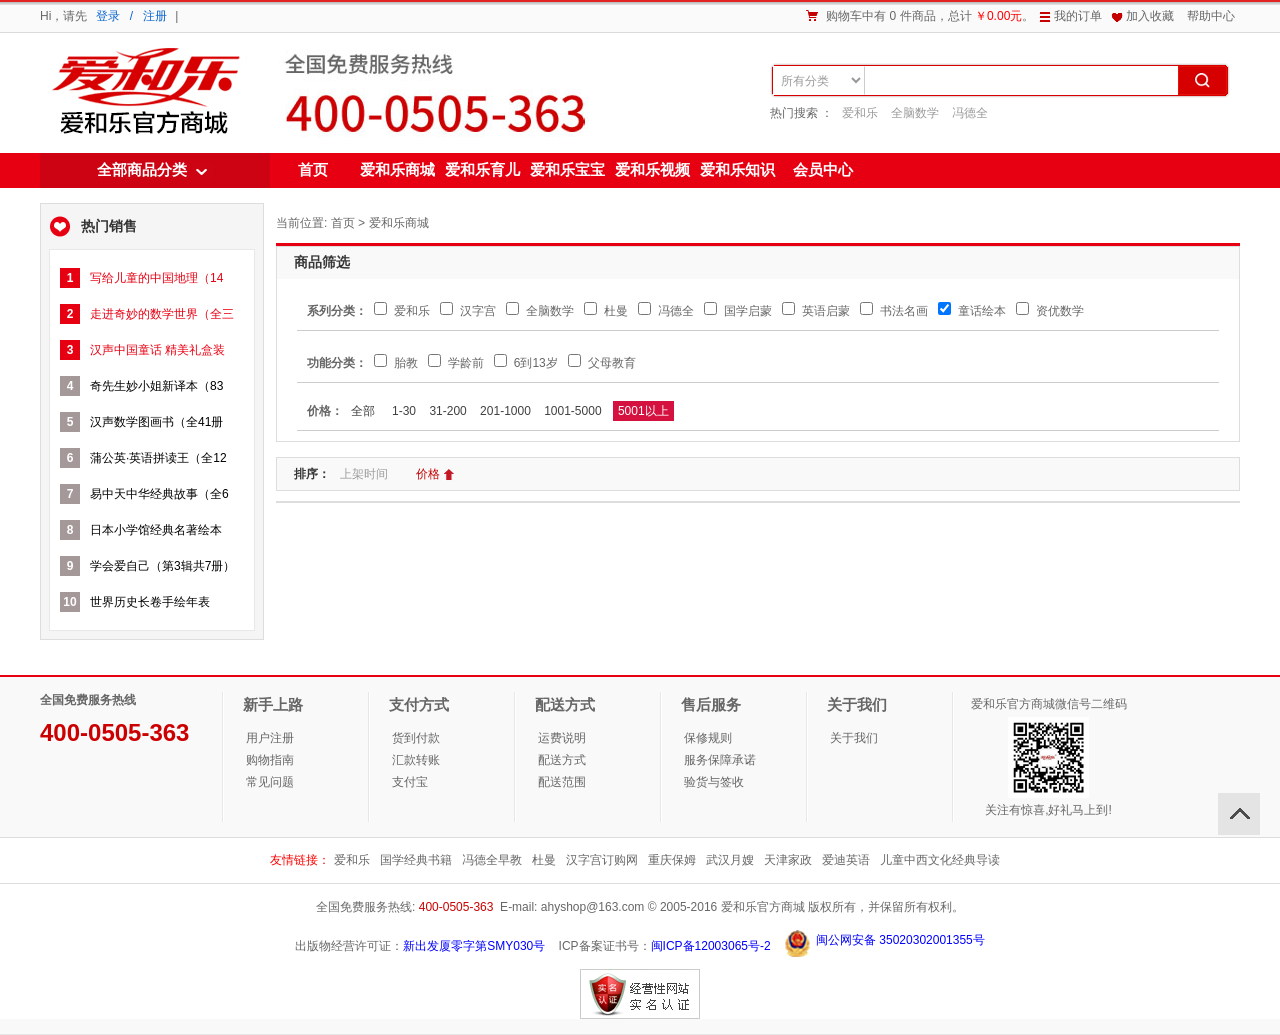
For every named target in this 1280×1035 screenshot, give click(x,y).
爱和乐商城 (143, 92)
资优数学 (1049, 311)
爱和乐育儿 (482, 170)
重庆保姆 (672, 860)
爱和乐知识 (737, 170)
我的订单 (1078, 16)
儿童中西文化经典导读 (940, 860)
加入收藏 (1150, 16)
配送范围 (562, 782)
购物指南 (270, 760)
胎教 (395, 363)
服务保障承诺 (720, 760)
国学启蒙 (737, 311)
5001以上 (643, 411)
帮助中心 (1211, 16)
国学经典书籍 (416, 860)
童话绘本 (971, 311)
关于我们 (854, 738)
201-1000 (505, 411)
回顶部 (1239, 814)
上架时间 (371, 474)
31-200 (447, 411)
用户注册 (270, 738)
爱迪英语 (846, 860)
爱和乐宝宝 (567, 170)
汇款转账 (416, 760)
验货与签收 (714, 782)
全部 (363, 411)
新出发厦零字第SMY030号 (474, 946)
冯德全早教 (492, 860)
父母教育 (601, 363)
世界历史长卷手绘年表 (150, 602)
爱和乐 (860, 113)
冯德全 (970, 113)
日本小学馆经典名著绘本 (156, 530)
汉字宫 (467, 311)
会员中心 (823, 170)
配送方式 (562, 760)
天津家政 (788, 860)
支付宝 (410, 782)
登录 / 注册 (131, 16)
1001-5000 (572, 411)
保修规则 (708, 738)
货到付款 (416, 738)
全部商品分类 (142, 170)
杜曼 (605, 311)
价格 (435, 474)
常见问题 (270, 782)
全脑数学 (915, 113)
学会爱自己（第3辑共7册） (162, 566)
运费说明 (562, 738)
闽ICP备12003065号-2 (711, 946)
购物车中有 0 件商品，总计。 (930, 16)
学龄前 (455, 363)
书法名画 (893, 311)
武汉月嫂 (730, 860)
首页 (313, 170)
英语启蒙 (815, 311)
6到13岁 (525, 363)
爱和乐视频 (652, 170)
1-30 (404, 411)
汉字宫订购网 (602, 860)
